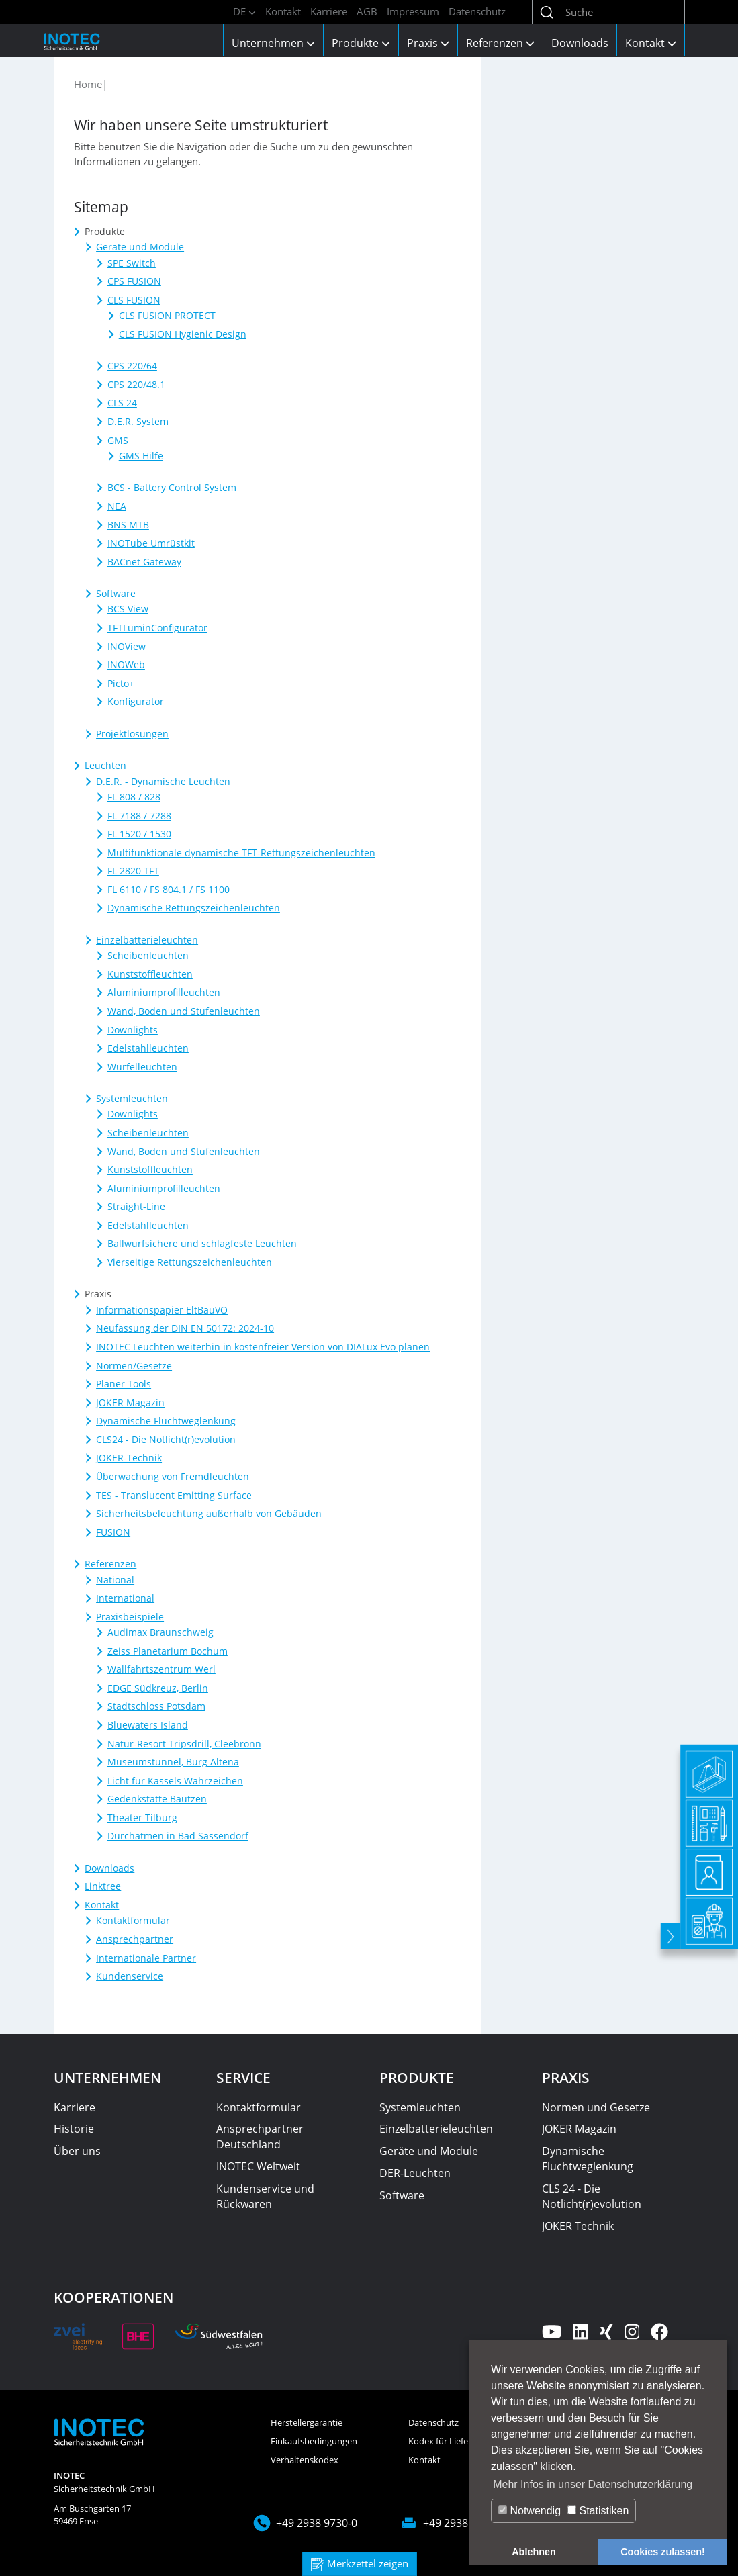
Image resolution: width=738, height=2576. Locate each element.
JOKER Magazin (579, 2128)
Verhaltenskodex (304, 2459)
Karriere (328, 11)
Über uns (77, 2151)
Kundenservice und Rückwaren (265, 2196)
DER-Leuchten (415, 2173)
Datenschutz (477, 11)
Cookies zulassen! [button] (662, 2551)
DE (244, 11)
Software (401, 2195)
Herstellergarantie (306, 2422)
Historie (74, 2128)
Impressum (413, 11)
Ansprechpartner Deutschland (260, 2136)
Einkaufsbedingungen (314, 2441)
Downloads (579, 43)
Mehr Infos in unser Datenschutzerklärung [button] (592, 2484)
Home (88, 84)
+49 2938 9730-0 (316, 2523)
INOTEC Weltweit (258, 2166)
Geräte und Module (428, 2151)
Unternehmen (273, 43)
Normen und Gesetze (596, 2107)
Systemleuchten (420, 2107)
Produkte (361, 43)
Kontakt (283, 11)
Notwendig (529, 2510)
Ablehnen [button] (534, 2551)
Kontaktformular (258, 2107)
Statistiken (598, 2510)
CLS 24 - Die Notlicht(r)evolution (591, 2196)
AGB (367, 11)
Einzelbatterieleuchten (436, 2128)
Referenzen (500, 43)
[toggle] (668, 2026)
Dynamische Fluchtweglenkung (587, 2159)
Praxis (428, 43)
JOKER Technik (578, 2226)
